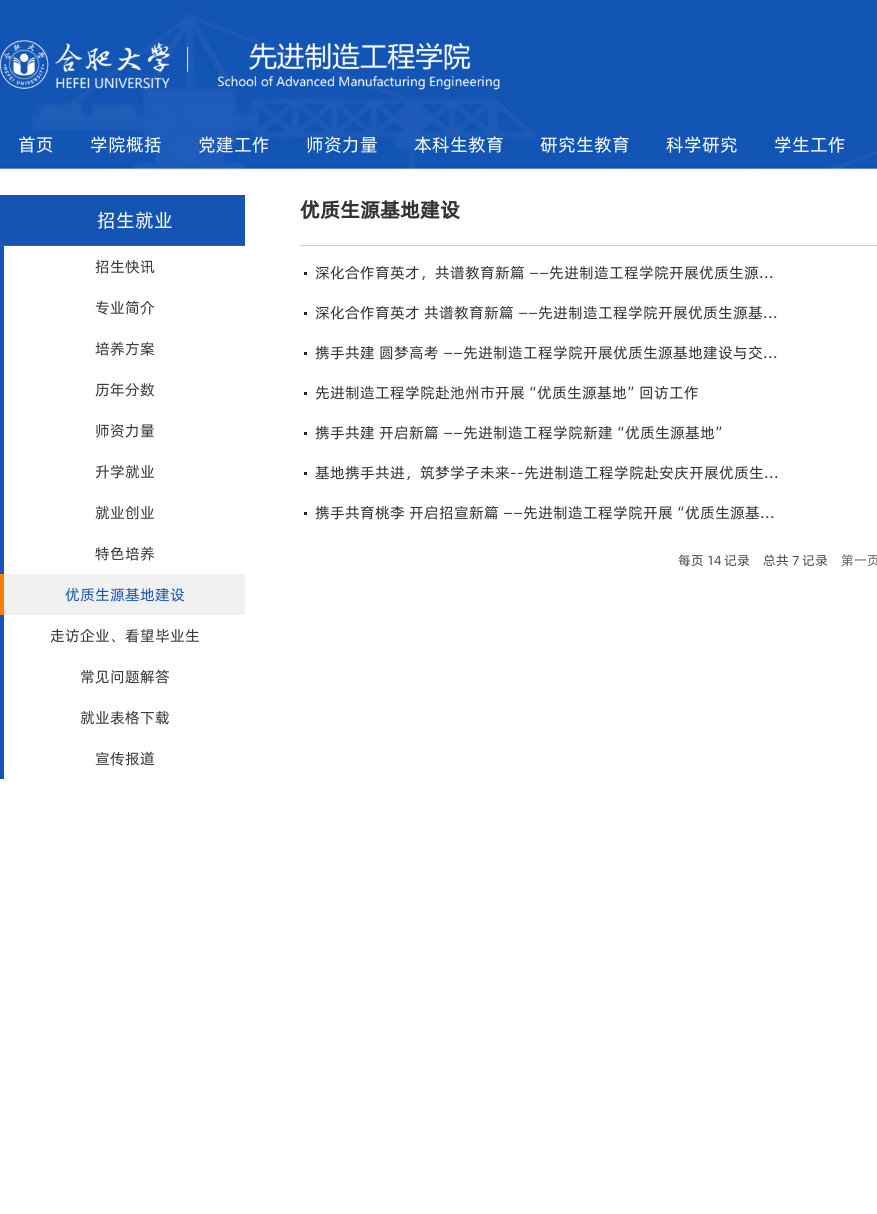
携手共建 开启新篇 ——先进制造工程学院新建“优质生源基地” (521, 432)
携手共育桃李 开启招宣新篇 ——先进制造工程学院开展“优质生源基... (545, 512)
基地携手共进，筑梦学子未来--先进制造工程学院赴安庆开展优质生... (547, 472)
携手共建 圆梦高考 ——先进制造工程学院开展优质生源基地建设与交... (546, 352)
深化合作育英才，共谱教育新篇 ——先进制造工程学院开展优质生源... (544, 272)
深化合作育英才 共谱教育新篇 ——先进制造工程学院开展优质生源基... (546, 312)
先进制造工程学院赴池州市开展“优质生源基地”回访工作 (507, 392)
